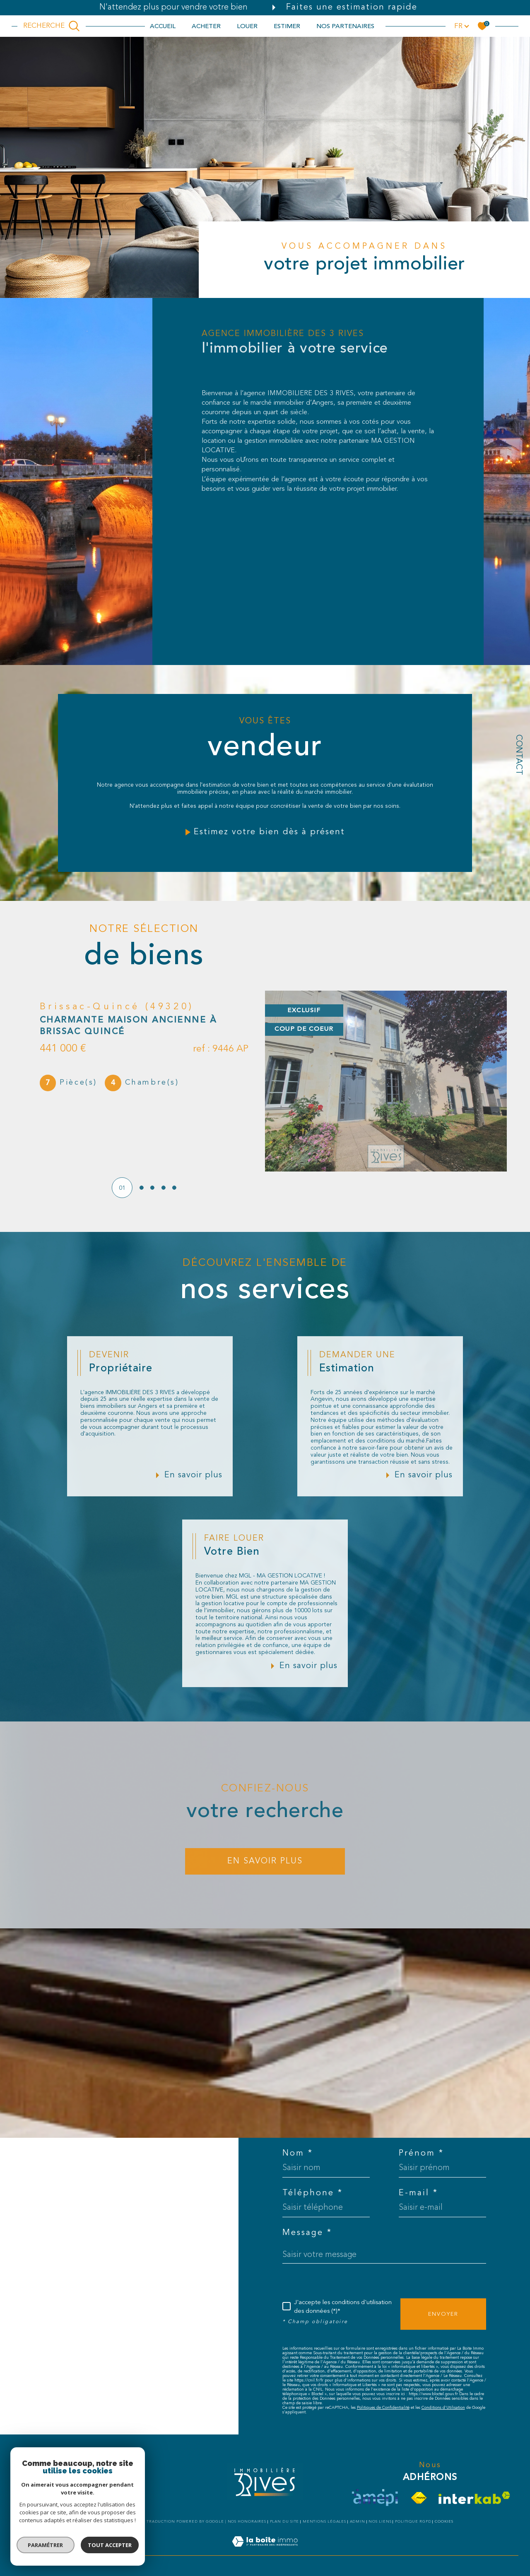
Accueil (163, 26)
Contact (518, 755)
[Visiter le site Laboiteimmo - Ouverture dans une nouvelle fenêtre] (265, 2551)
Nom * (297, 2153)
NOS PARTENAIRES (345, 26)
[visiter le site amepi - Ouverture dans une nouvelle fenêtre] (374, 2497)
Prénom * (421, 2153)
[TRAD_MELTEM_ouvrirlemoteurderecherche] (51, 26)
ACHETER (206, 26)
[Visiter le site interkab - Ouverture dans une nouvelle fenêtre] (474, 2498)
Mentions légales (324, 2521)
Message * (307, 2233)
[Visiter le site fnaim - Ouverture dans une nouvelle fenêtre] (419, 2498)
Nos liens (380, 2521)
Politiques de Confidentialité (383, 2408)
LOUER (247, 26)
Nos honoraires (247, 2521)
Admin (358, 2521)
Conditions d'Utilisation (443, 2408)
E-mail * (418, 2193)
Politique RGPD (413, 2521)
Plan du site (284, 2521)
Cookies (444, 2521)
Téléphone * (312, 2193)
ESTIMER (287, 26)
